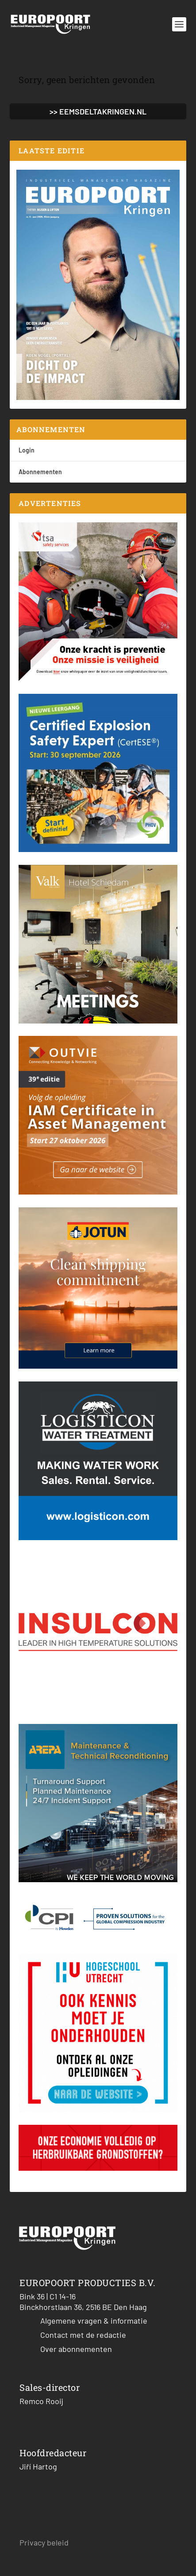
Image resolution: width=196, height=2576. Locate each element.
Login (27, 450)
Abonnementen (40, 472)
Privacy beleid (44, 2542)
